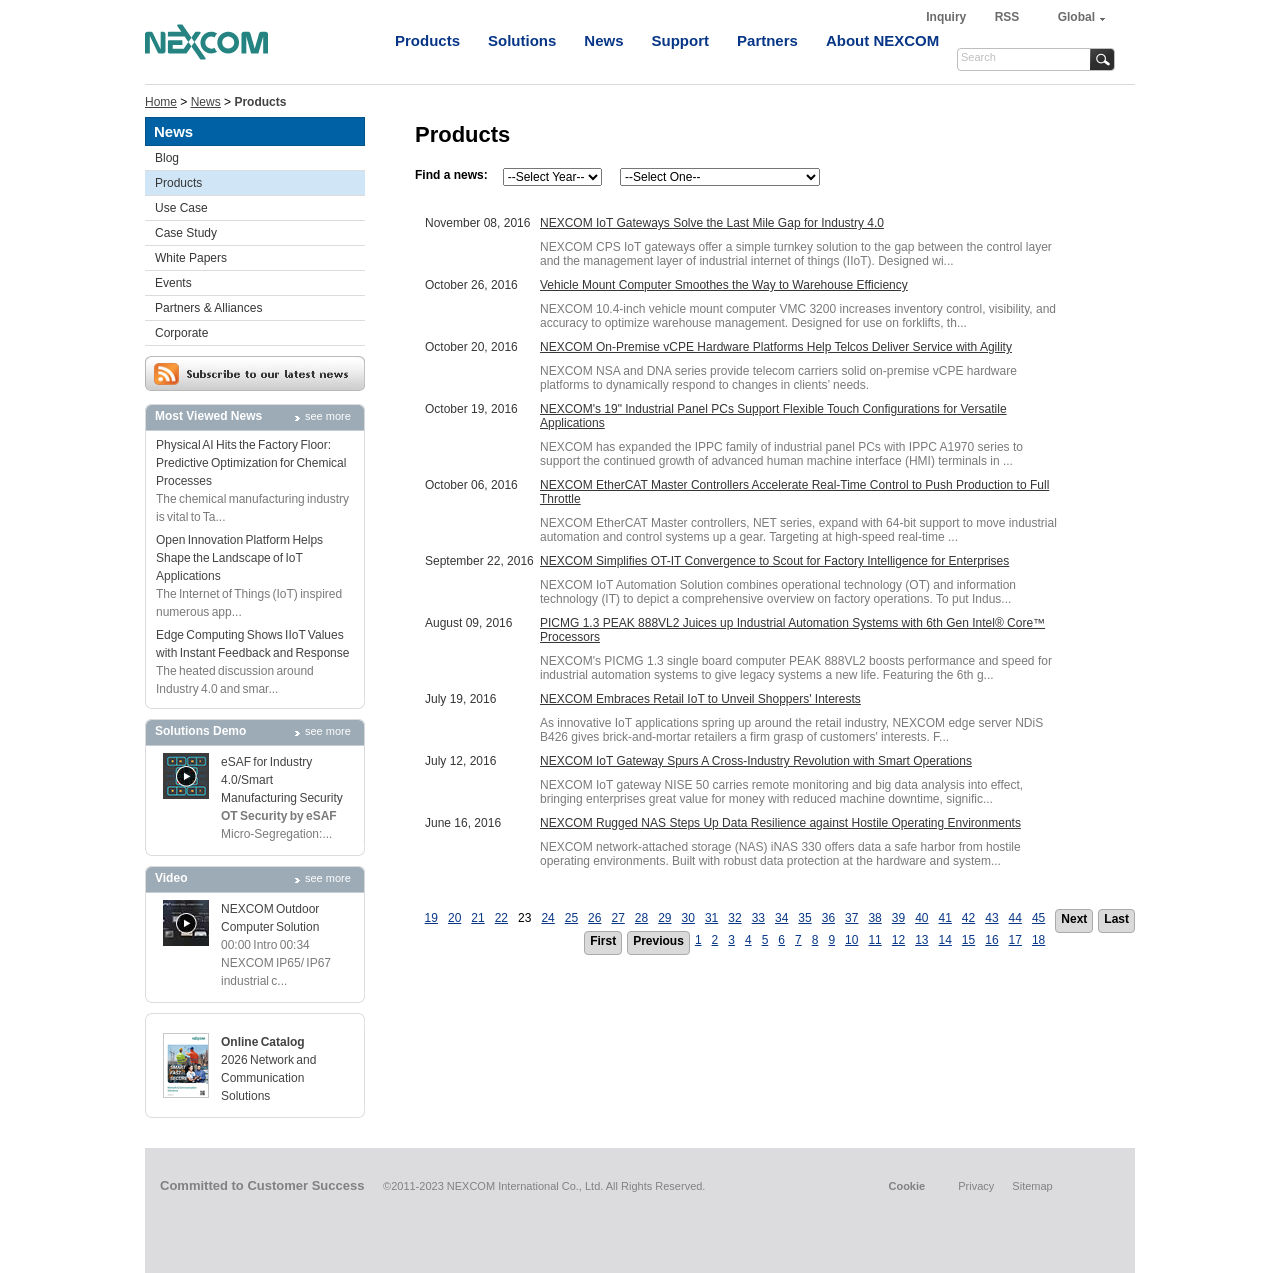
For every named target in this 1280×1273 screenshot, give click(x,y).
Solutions (522, 40)
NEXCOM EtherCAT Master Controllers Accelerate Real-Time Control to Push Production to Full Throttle (794, 492)
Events (173, 283)
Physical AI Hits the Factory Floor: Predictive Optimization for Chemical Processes (251, 463)
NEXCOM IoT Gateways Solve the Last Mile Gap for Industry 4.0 (712, 223)
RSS (1007, 17)
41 (945, 918)
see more (328, 416)
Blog (167, 158)
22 (501, 918)
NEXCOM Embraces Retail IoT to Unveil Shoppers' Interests (700, 699)
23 (524, 918)
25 (571, 918)
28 (641, 918)
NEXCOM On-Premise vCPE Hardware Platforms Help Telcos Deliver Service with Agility (776, 347)
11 (874, 940)
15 (968, 940)
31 (711, 918)
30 (688, 918)
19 (431, 918)
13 (921, 940)
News (603, 40)
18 (1038, 940)
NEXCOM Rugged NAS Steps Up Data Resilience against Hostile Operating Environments (780, 823)
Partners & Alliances (208, 308)
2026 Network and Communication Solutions (268, 1078)
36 (828, 918)
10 (851, 940)
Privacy (976, 1186)
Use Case (181, 208)
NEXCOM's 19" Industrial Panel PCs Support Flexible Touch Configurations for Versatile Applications (773, 416)
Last (1116, 919)
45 (1038, 918)
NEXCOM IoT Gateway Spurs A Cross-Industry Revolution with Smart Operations (756, 761)
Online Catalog (263, 1042)
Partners (767, 40)
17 (1015, 940)
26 (594, 918)
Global (1076, 17)
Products (427, 40)
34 (781, 918)
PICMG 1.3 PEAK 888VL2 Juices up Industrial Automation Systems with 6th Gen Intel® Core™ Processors (792, 630)
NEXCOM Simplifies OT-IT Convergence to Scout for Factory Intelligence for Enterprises (774, 561)
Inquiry (947, 17)
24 (547, 918)
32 (734, 918)
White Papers (191, 258)
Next (1074, 919)
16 (991, 940)
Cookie (906, 1186)
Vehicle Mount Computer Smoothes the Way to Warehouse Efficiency (724, 285)
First (603, 941)
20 (454, 918)
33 (758, 918)
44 (1015, 918)
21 (477, 918)
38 (874, 918)
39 (898, 918)
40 (921, 918)
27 (617, 918)
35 (804, 918)
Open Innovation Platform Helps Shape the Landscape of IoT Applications (239, 558)
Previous (658, 941)
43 (991, 918)
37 (851, 918)
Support (681, 40)
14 (945, 940)
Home (161, 102)
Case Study (186, 233)
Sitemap (1032, 1186)
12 (898, 940)
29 (664, 918)
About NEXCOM (882, 40)
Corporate (181, 333)
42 (968, 918)
